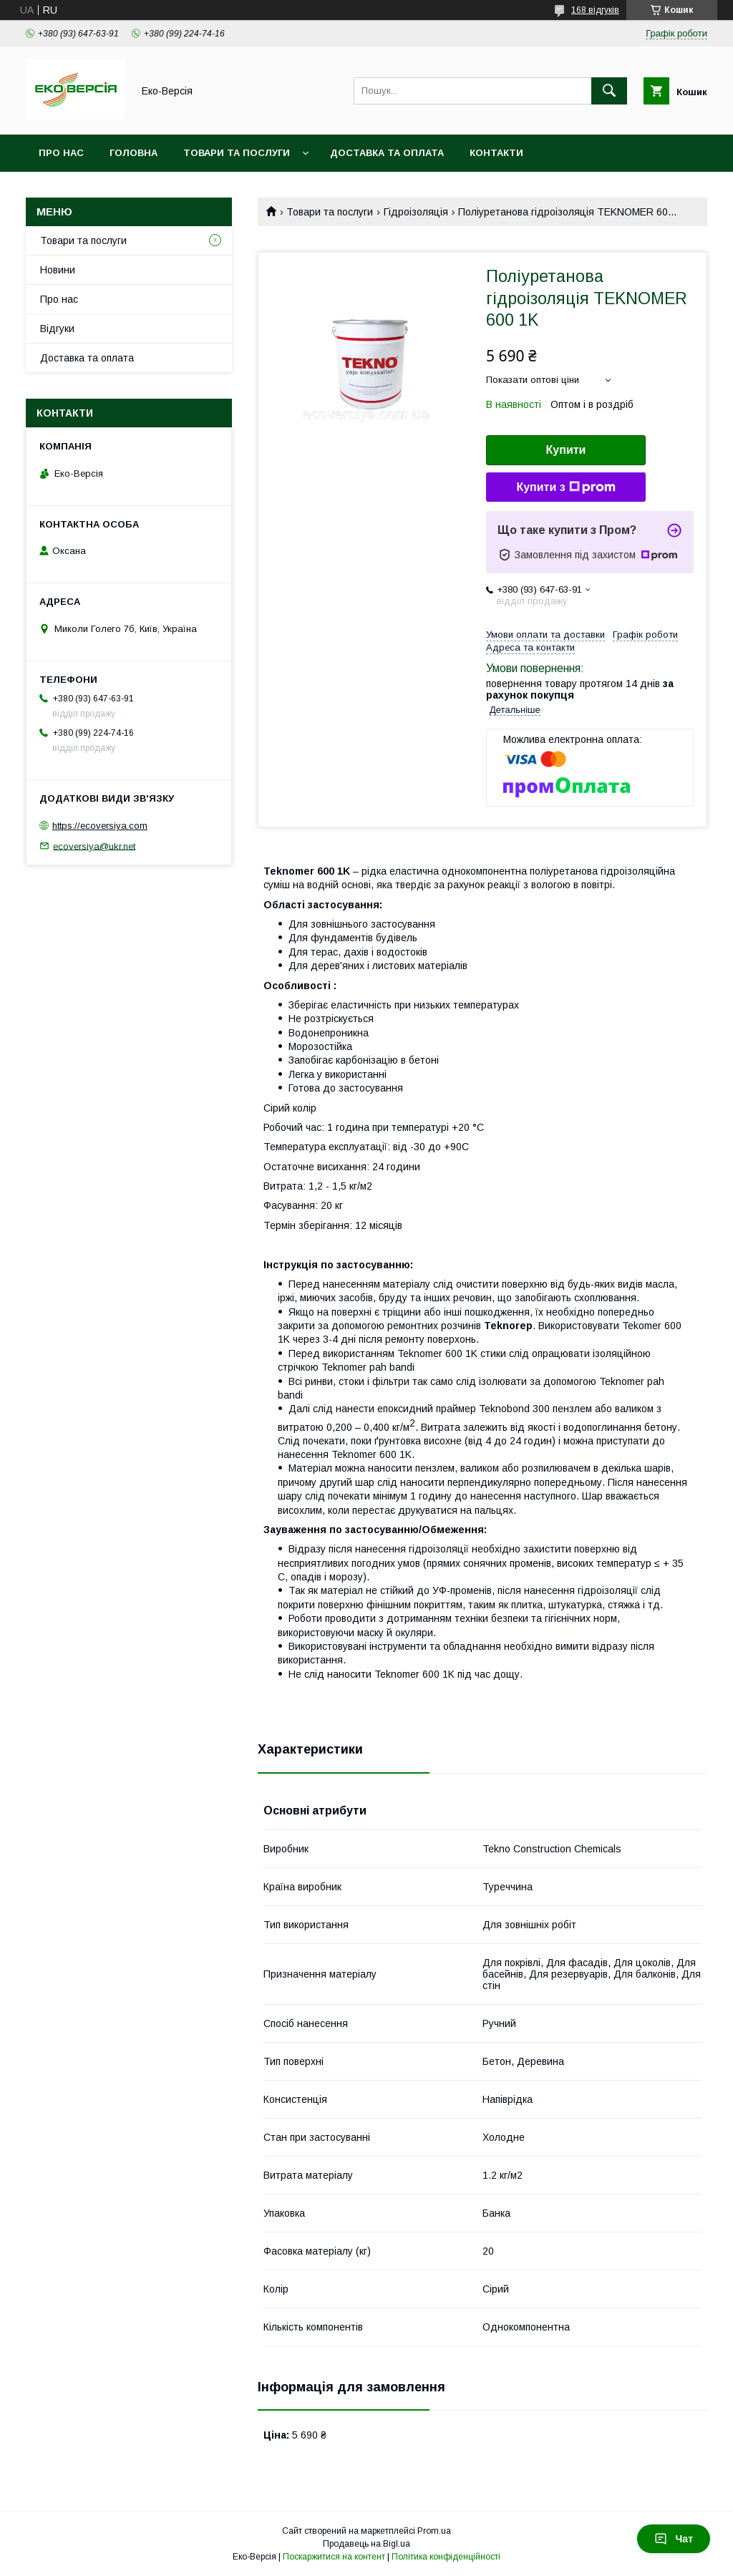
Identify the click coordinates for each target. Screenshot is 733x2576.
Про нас (61, 152)
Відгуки (57, 328)
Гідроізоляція (416, 212)
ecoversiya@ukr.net (94, 845)
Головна (133, 152)
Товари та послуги (236, 152)
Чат (673, 2538)
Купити (566, 450)
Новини (57, 270)
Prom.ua (434, 2531)
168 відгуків (595, 10)
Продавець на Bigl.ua (366, 2544)
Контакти (496, 152)
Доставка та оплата (387, 152)
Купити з (565, 487)
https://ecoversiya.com (99, 825)
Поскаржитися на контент (334, 2557)
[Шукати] (609, 91)
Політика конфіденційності (446, 2557)
